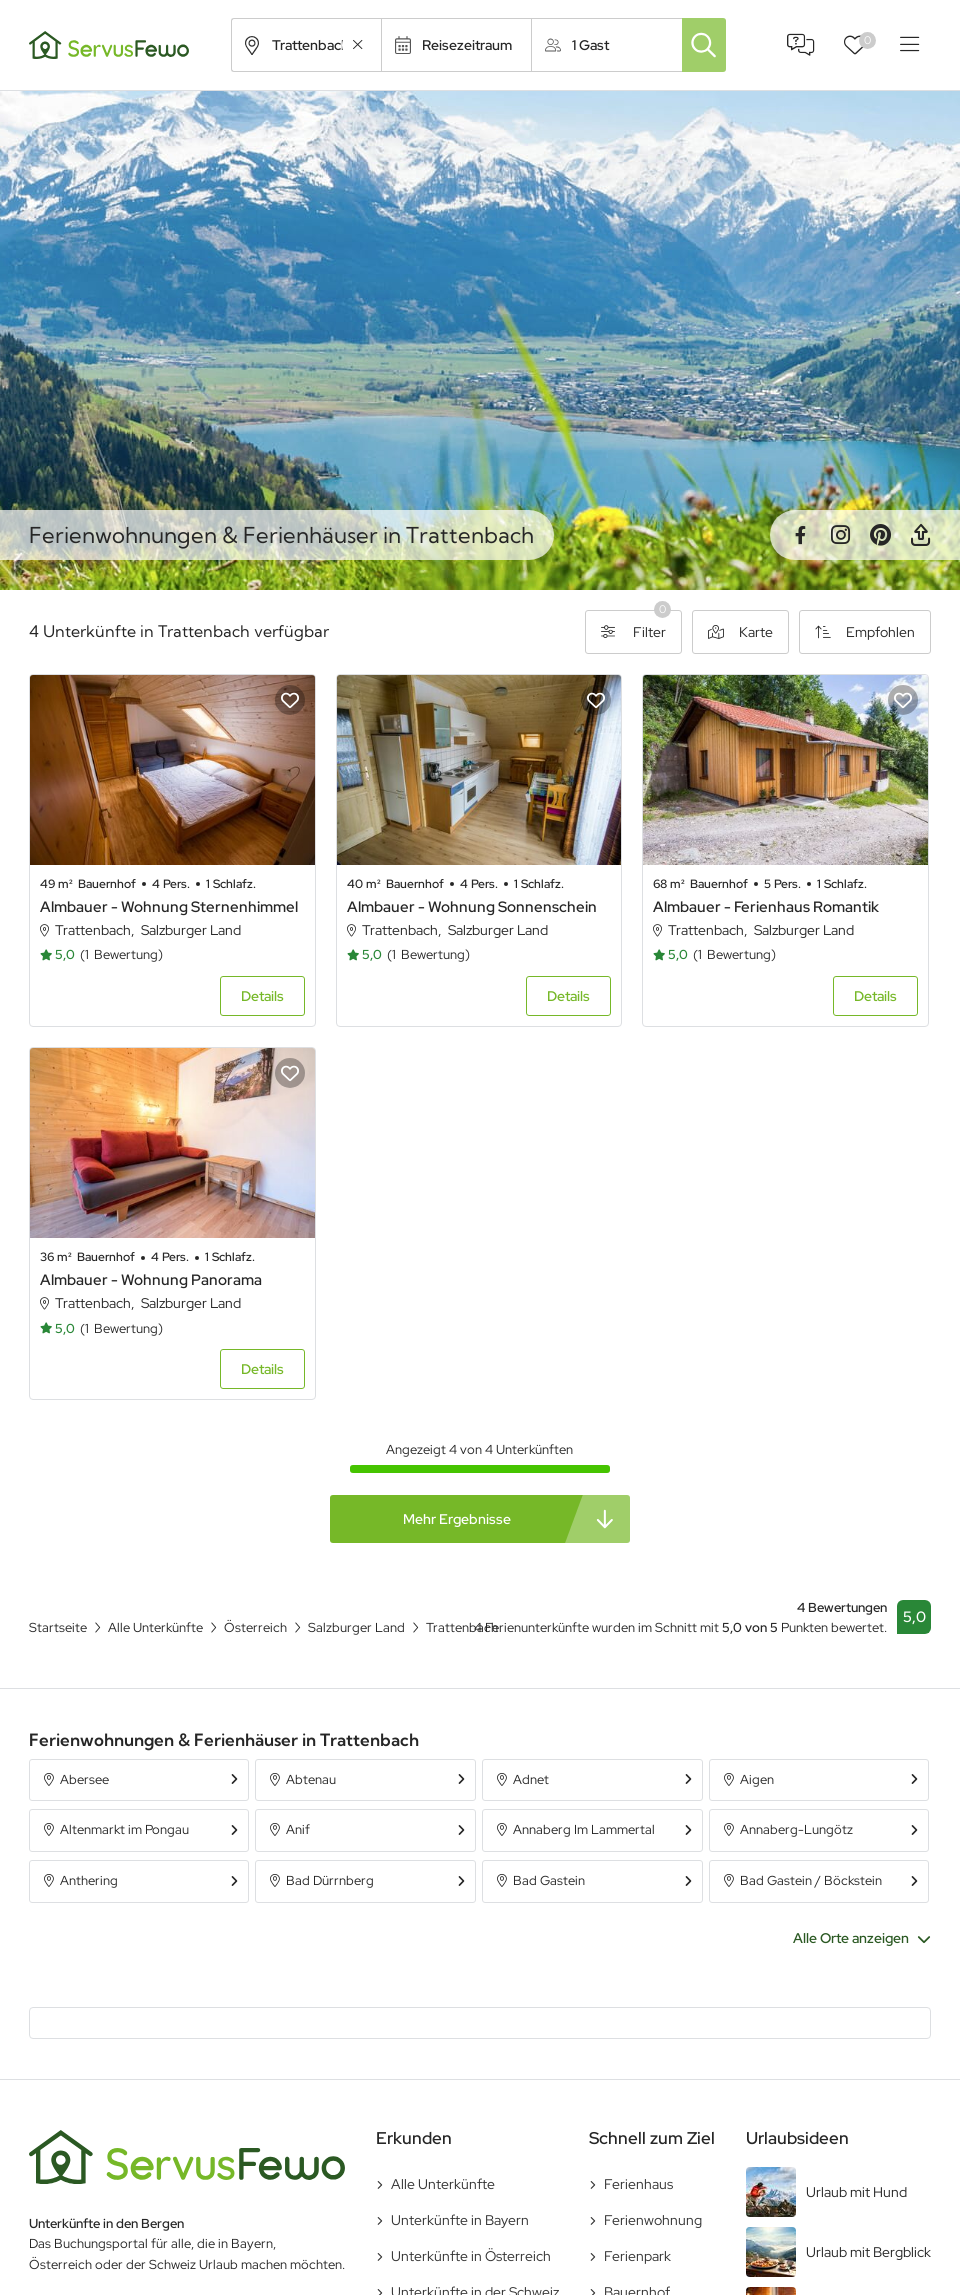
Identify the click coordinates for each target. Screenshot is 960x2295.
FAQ (801, 45)
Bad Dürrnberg (330, 1880)
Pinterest (880, 535)
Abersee (84, 1779)
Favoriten (867, 40)
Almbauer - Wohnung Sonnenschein (472, 907)
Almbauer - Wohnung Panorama (151, 1280)
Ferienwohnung (653, 2220)
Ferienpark (637, 2256)
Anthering (89, 1880)
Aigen (757, 1779)
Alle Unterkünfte (443, 2184)
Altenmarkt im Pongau (124, 1829)
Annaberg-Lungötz (796, 1829)
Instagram (840, 535)
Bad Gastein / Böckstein (811, 1880)
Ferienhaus (638, 2184)
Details (262, 996)
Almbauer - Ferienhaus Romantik (766, 907)
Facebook (800, 535)
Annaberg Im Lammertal (584, 1829)
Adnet (531, 1779)
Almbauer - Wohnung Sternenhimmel (169, 907)
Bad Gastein (549, 1880)
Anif (298, 1829)
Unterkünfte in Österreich (471, 2256)
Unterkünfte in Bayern (460, 2220)
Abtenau (311, 1779)
